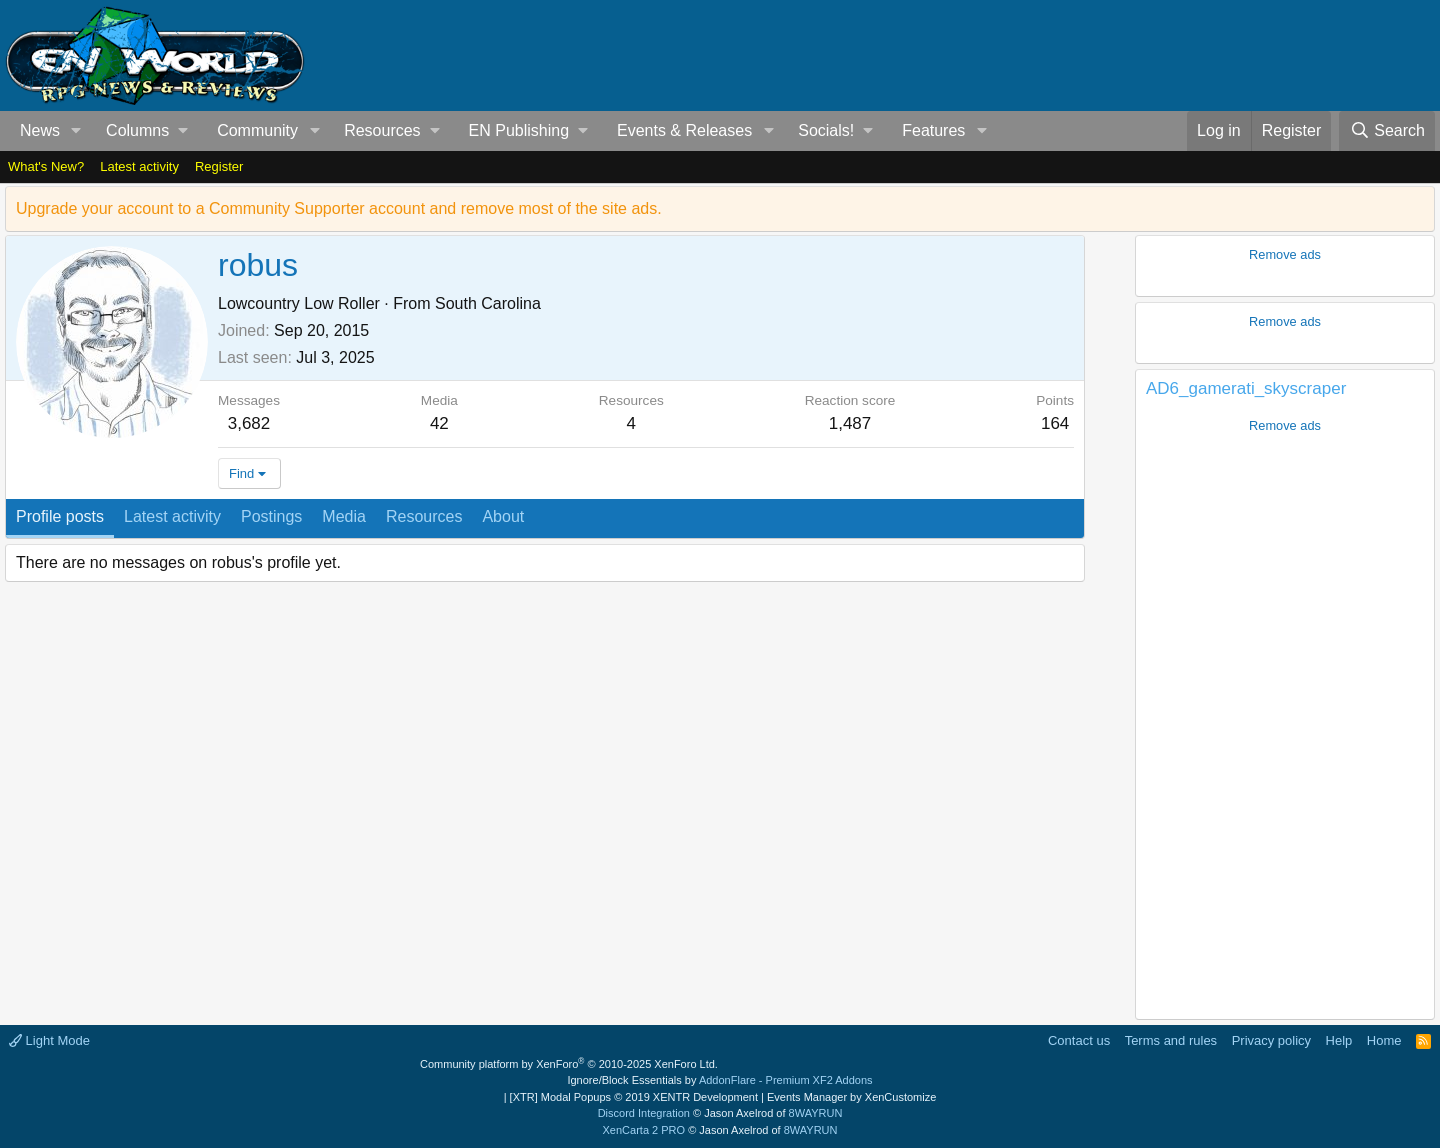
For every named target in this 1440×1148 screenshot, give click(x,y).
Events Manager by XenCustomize (851, 1097)
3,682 (249, 423)
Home (1384, 1040)
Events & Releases (684, 130)
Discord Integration (644, 1113)
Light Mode (49, 1040)
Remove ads (1285, 254)
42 (439, 423)
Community (257, 130)
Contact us (1079, 1040)
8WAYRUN (816, 1113)
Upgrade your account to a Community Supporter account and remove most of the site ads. (339, 208)
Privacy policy (1271, 1040)
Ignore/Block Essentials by (719, 1080)
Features (933, 130)
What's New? (46, 166)
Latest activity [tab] (172, 516)
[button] (76, 131)
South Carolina (488, 303)
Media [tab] (344, 516)
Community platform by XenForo (569, 1064)
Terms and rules (1171, 1040)
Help (1339, 1040)
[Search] (1387, 131)
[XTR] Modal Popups (634, 1097)
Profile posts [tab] (60, 516)
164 (1055, 423)
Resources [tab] (424, 516)
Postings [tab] (271, 516)
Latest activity (139, 166)
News (40, 130)
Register (219, 166)
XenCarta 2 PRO (644, 1130)
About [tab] (503, 516)
